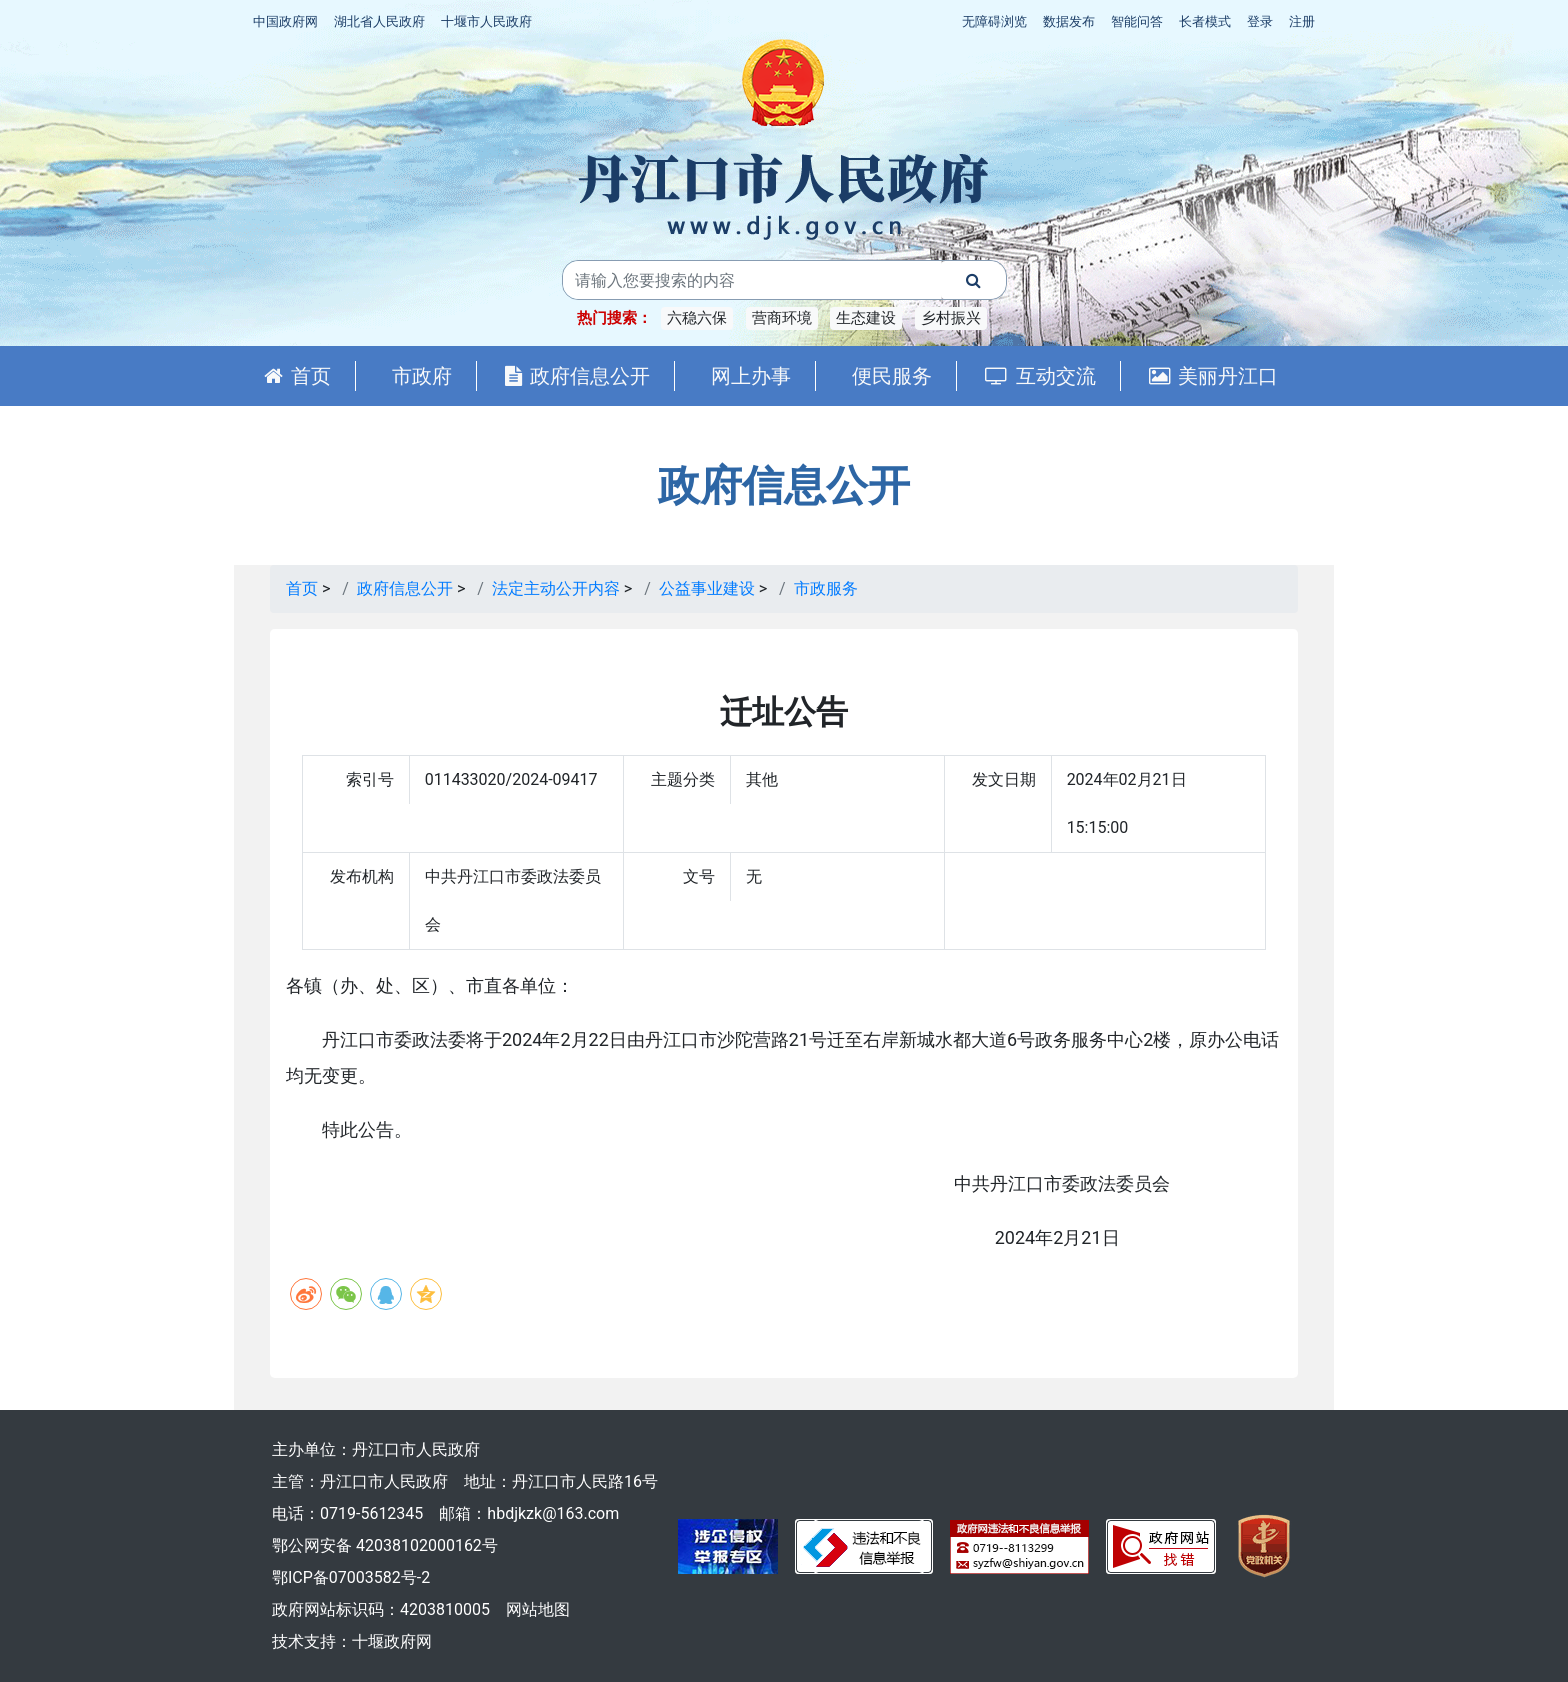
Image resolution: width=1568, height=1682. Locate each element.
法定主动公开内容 (556, 588)
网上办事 (751, 376)
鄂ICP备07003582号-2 (351, 1577)
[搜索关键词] (752, 280)
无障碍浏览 (994, 21)
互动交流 (1040, 376)
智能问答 (1137, 21)
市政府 (422, 376)
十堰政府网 (392, 1641)
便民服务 (892, 376)
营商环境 (782, 318)
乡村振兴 (951, 318)
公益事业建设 (707, 588)
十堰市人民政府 (486, 21)
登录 (1260, 21)
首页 (297, 376)
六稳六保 (697, 318)
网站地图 (538, 1609)
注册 (1302, 21)
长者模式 (1205, 21)
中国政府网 (285, 21)
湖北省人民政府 (379, 21)
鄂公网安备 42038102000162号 (385, 1545)
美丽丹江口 (1213, 376)
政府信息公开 (577, 376)
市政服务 (826, 588)
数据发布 (1069, 21)
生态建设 (866, 318)
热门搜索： (614, 318)
